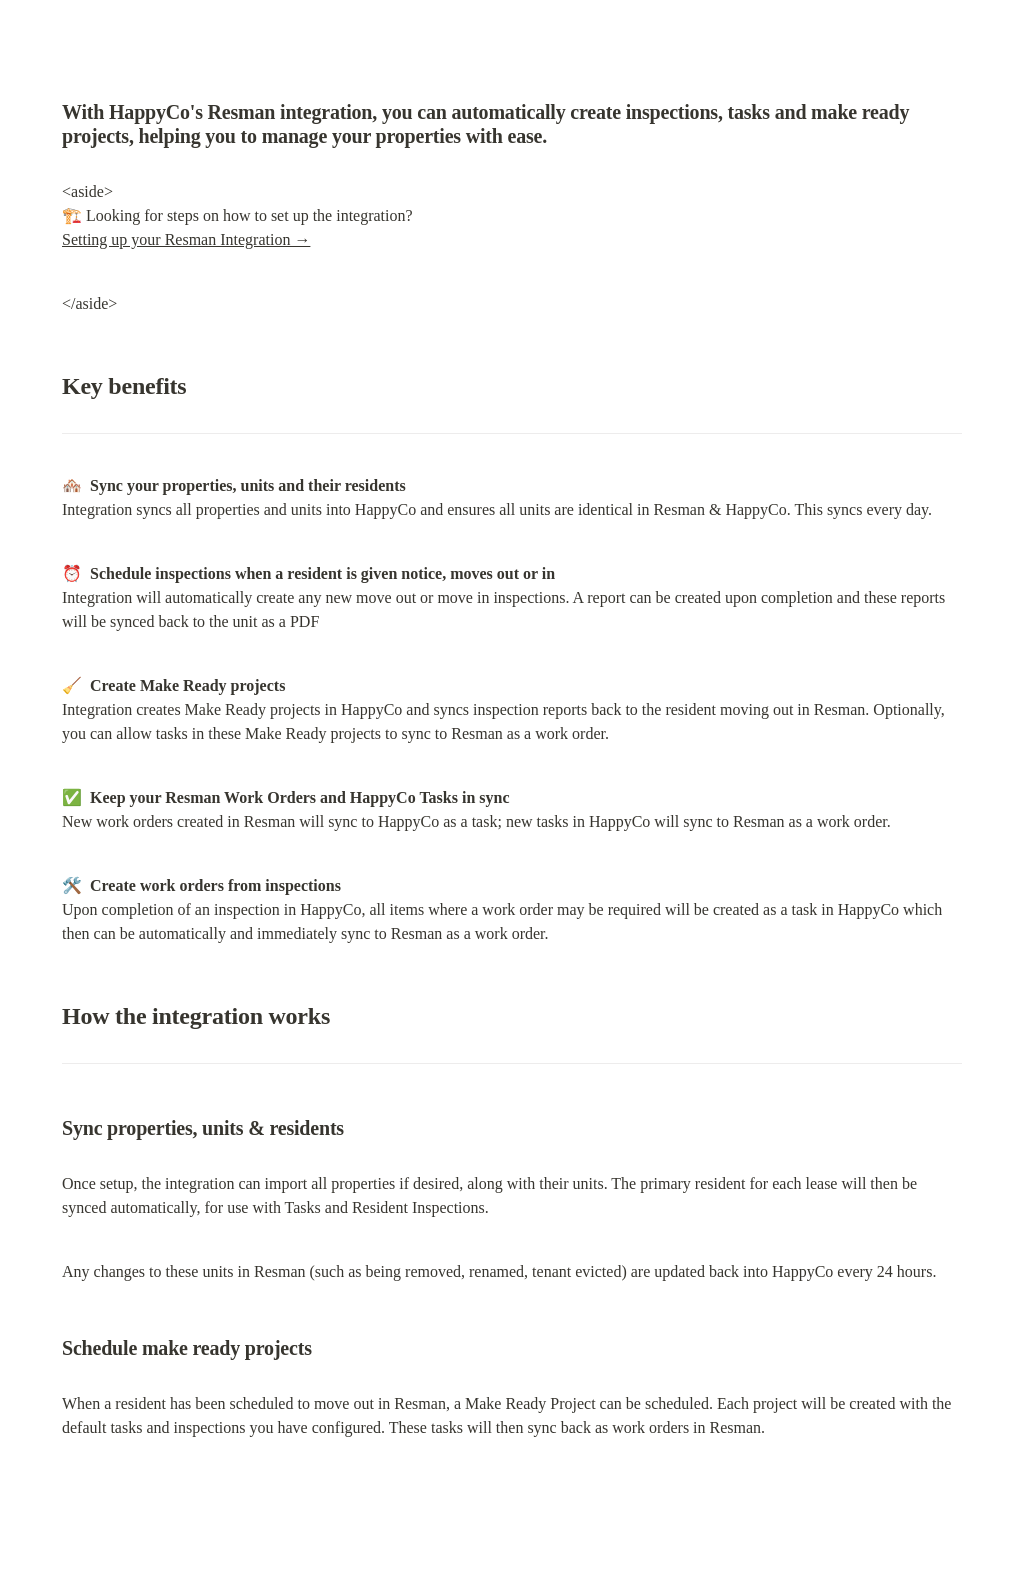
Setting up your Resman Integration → (186, 239)
